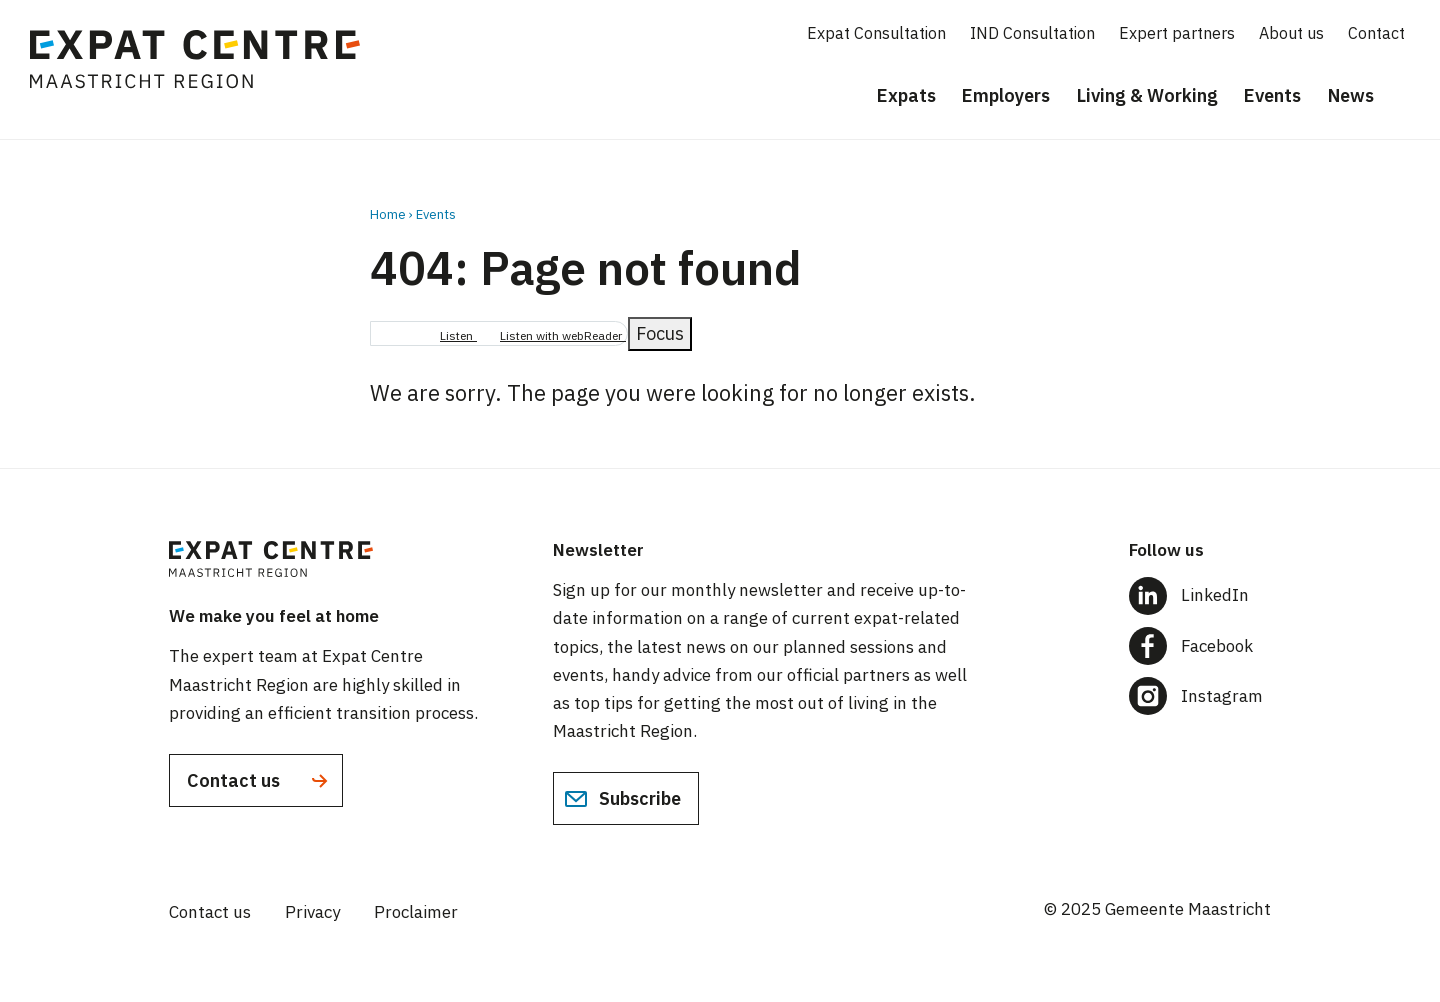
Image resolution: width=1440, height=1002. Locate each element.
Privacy (312, 912)
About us (1291, 33)
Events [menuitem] (1272, 95)
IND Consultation (1032, 33)
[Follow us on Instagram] (1200, 696)
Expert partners (1177, 33)
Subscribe (622, 799)
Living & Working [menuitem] (1147, 95)
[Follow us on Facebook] (1200, 646)
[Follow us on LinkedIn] (1200, 595)
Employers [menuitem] (1006, 95)
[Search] (1410, 97)
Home (388, 214)
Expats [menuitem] (906, 95)
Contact (1376, 33)
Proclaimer (416, 912)
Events (436, 214)
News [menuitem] (1351, 95)
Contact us (259, 781)
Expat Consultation (876, 33)
